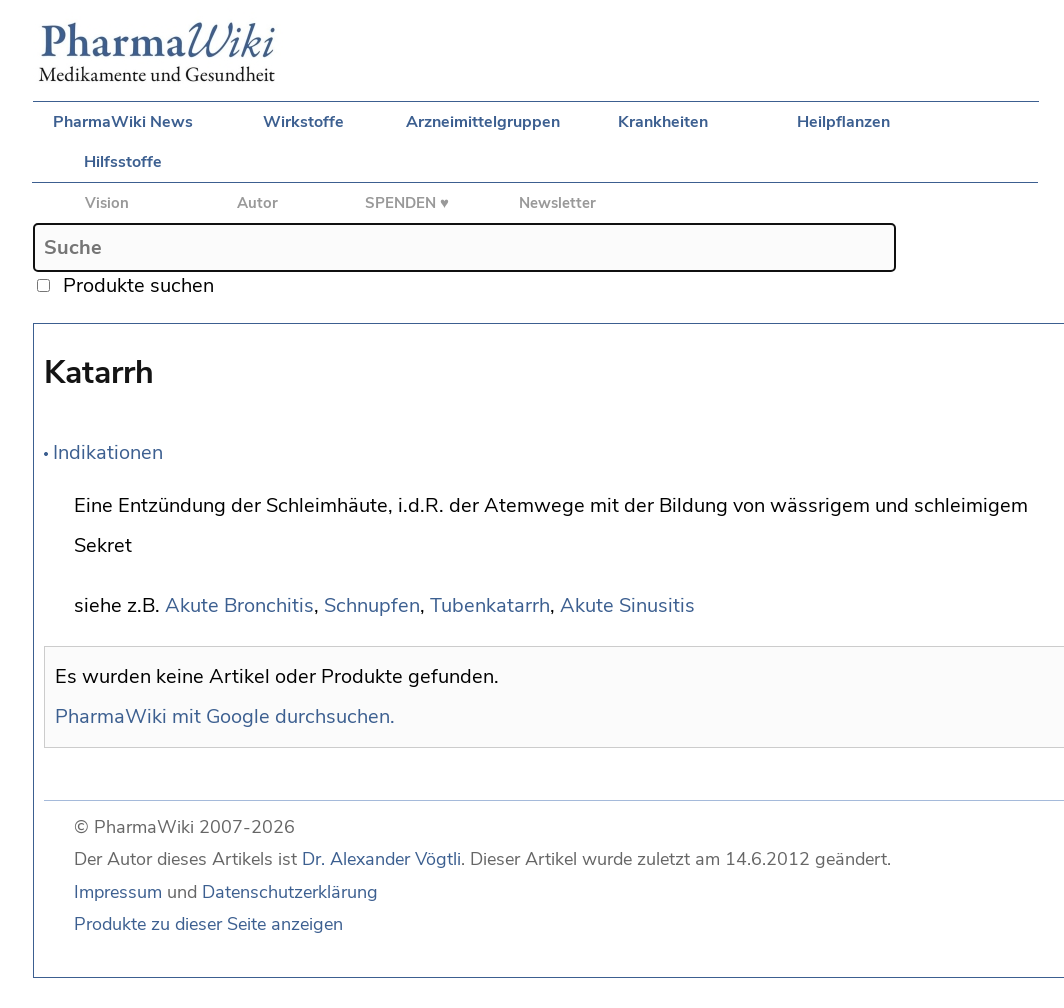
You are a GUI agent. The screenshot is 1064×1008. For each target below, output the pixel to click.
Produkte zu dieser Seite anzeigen (208, 924)
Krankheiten (663, 122)
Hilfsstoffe (123, 162)
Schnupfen (372, 605)
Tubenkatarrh (490, 605)
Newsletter (557, 203)
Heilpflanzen (843, 122)
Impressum (118, 892)
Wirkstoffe (303, 122)
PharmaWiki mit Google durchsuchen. (225, 716)
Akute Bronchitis (239, 605)
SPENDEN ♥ (407, 203)
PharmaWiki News (123, 122)
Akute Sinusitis (627, 605)
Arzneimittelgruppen (483, 122)
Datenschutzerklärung (290, 892)
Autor (257, 203)
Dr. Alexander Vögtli (381, 859)
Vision (107, 203)
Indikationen (108, 452)
